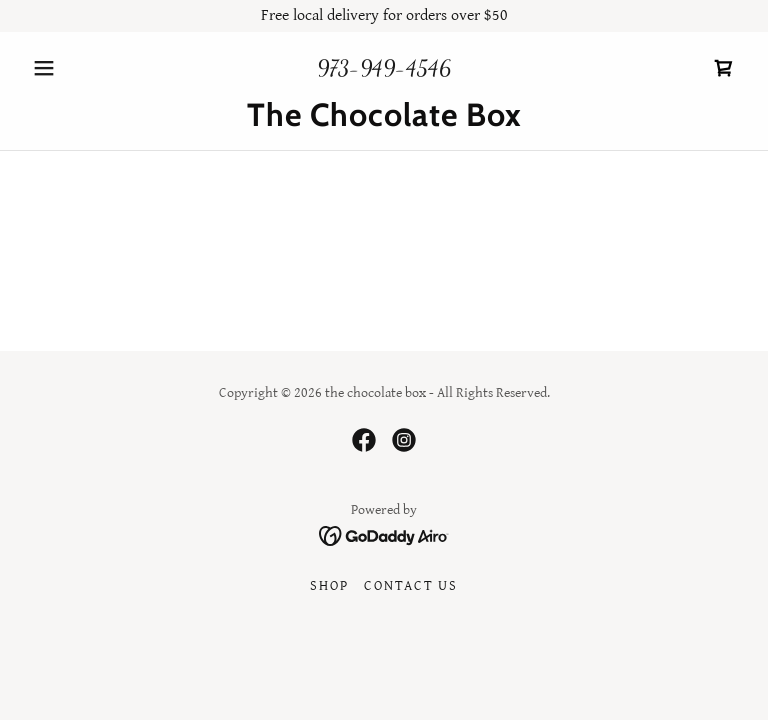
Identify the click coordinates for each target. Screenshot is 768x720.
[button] (78, 68)
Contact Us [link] (411, 586)
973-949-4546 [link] (384, 68)
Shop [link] (329, 586)
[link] (724, 68)
